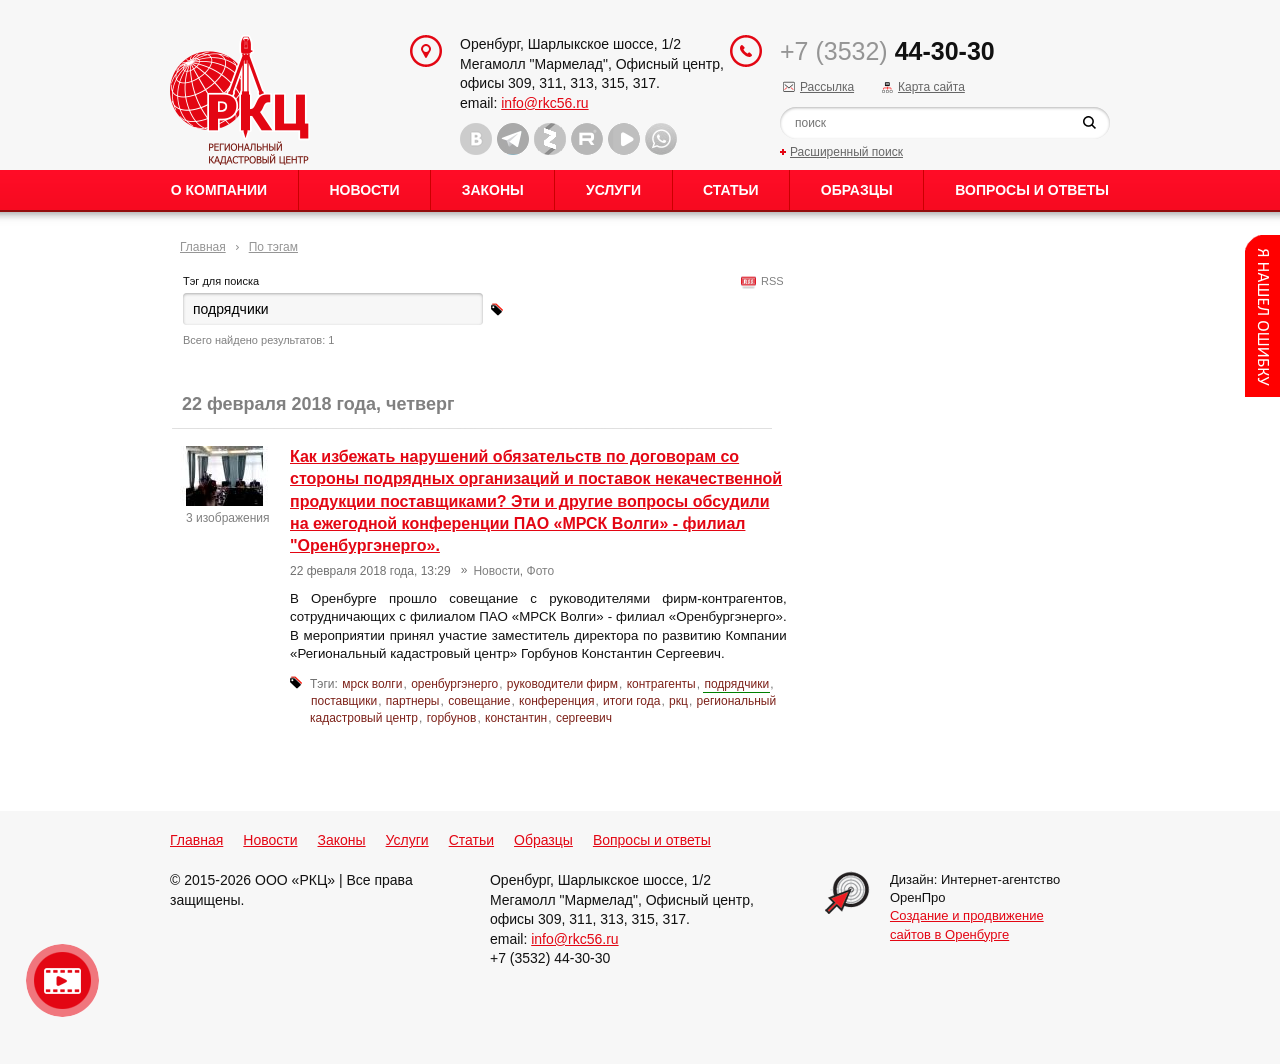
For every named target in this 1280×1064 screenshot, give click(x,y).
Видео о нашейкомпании (62, 980)
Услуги (613, 190)
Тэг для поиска (221, 281)
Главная (203, 247)
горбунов (452, 718)
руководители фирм (562, 684)
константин (516, 718)
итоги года (631, 701)
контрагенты (661, 684)
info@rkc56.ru (544, 103)
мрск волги (372, 684)
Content (1262, 316)
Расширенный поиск (846, 152)
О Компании (219, 190)
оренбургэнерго (454, 684)
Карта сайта (931, 87)
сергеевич (584, 718)
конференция (556, 701)
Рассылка (827, 87)
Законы (493, 190)
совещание (479, 701)
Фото (541, 571)
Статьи (731, 190)
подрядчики (736, 684)
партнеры (413, 701)
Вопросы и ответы (1032, 190)
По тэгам (273, 247)
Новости (364, 190)
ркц (678, 701)
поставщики (344, 701)
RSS (769, 281)
